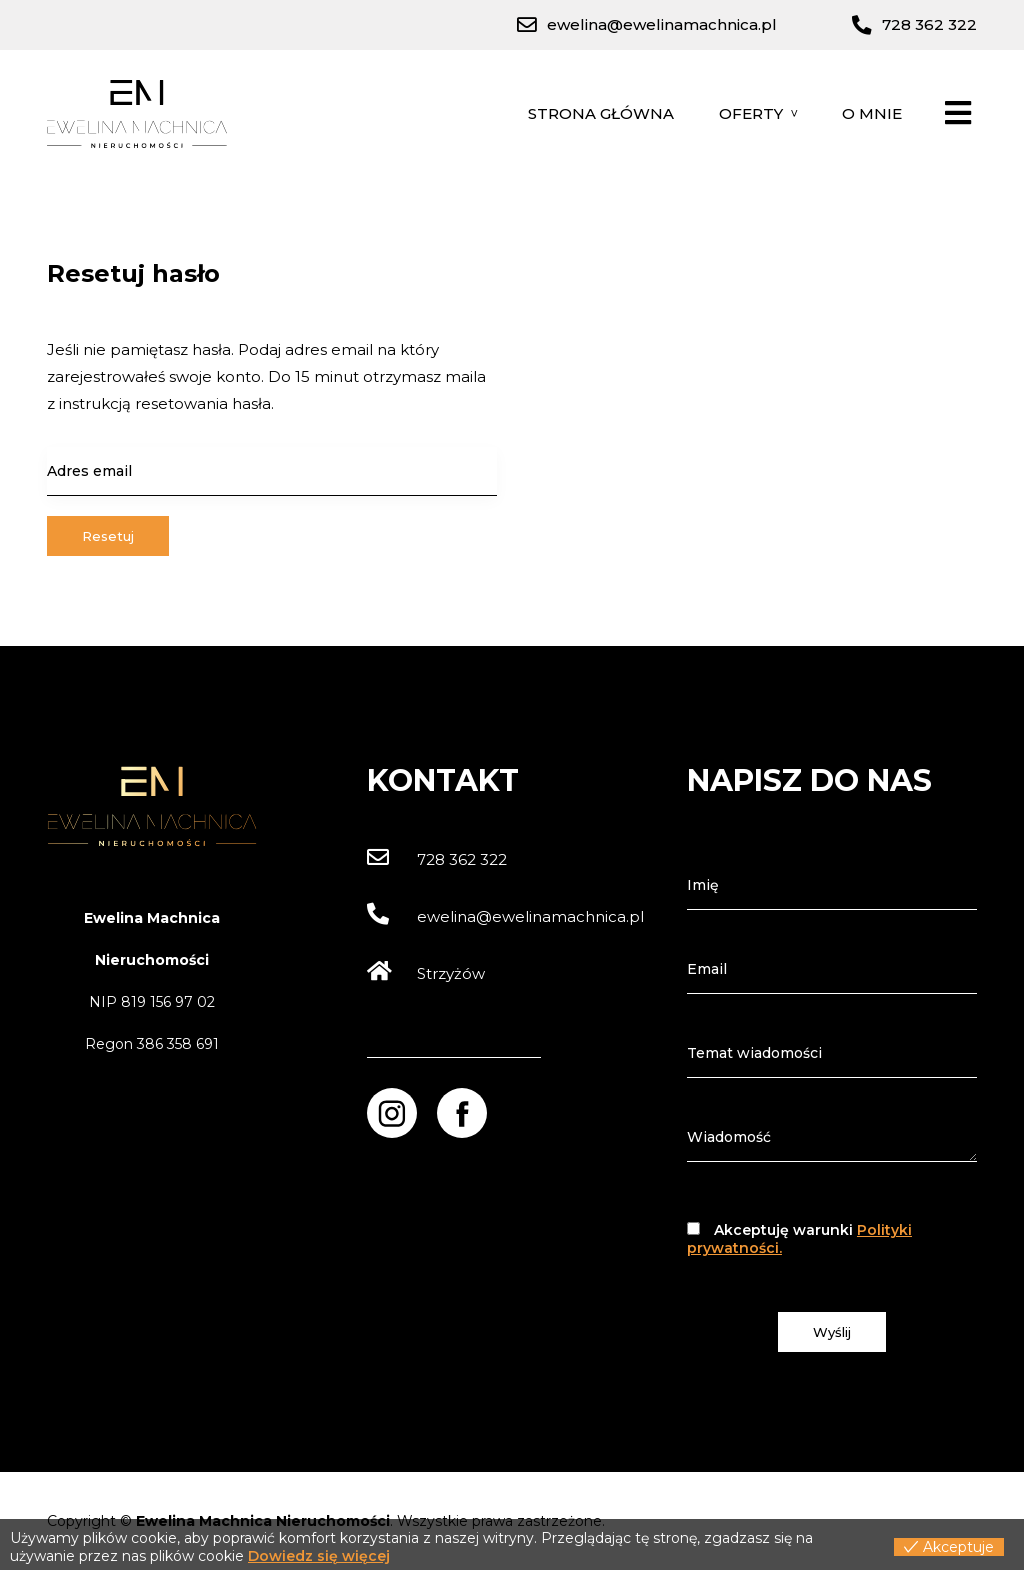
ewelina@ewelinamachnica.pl (505, 916)
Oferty (751, 113)
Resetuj (108, 536)
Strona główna (601, 113)
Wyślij (832, 1332)
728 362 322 (437, 859)
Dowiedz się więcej (319, 1556)
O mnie (872, 113)
